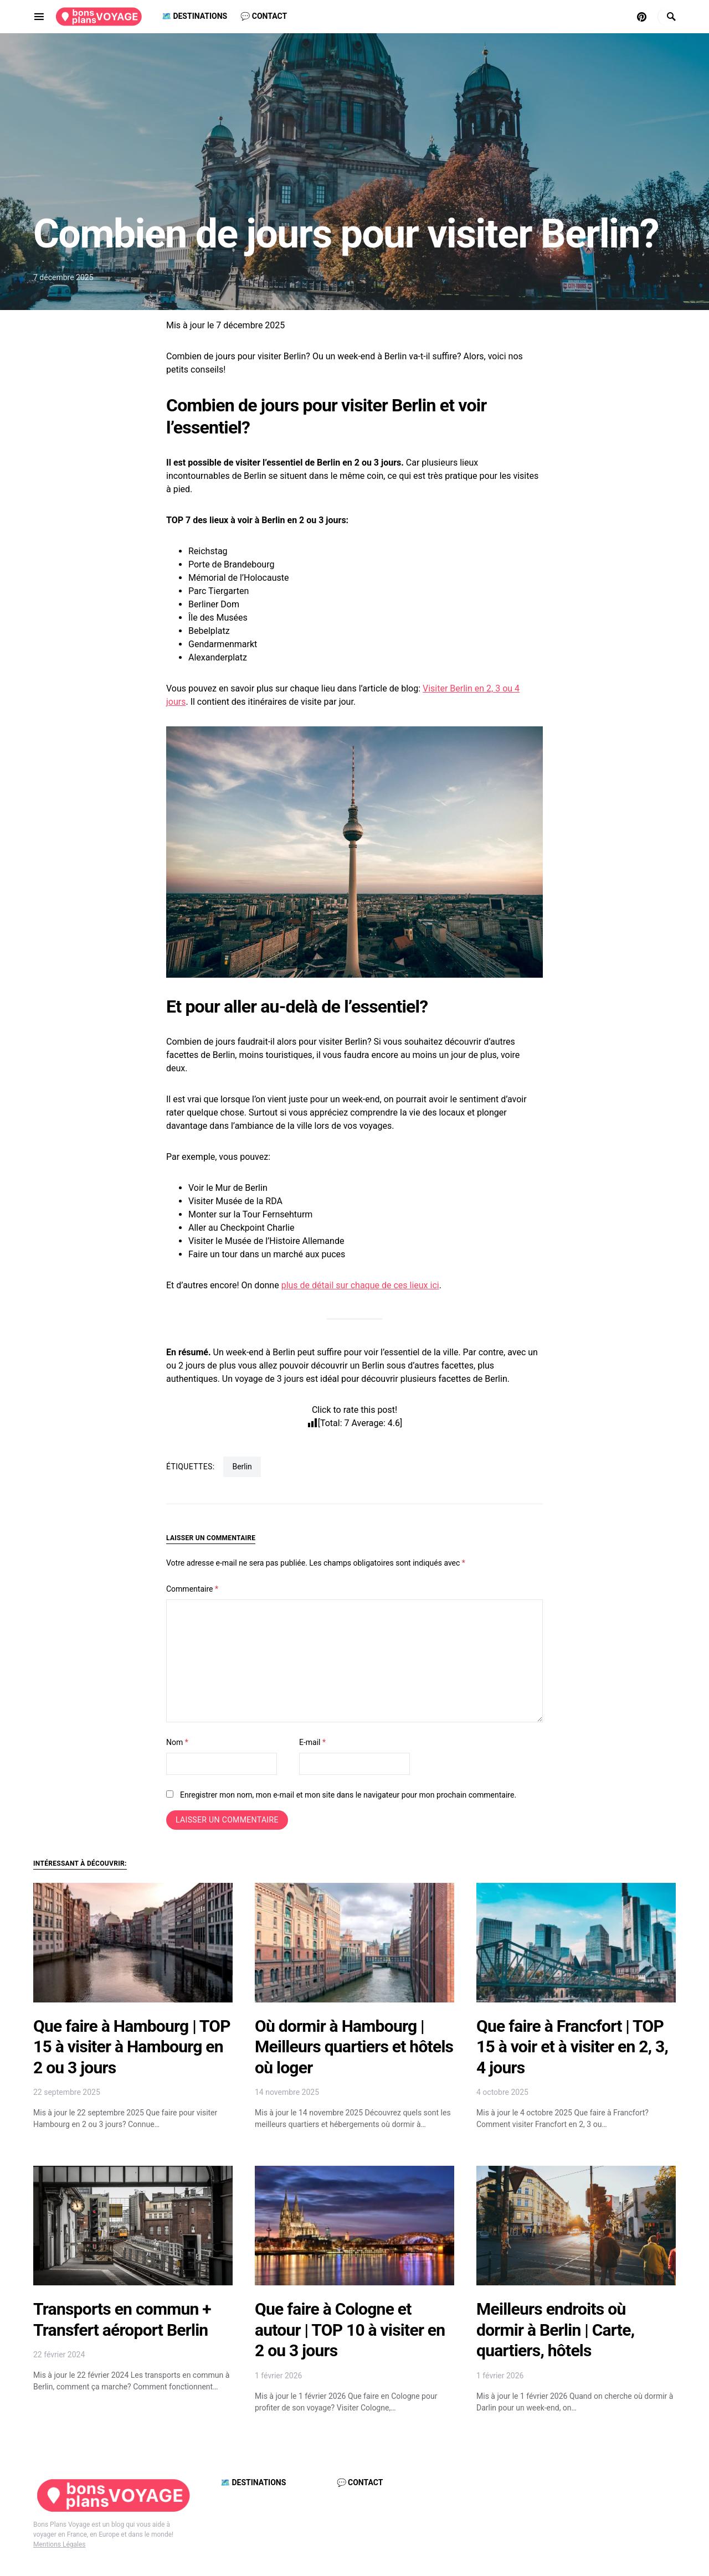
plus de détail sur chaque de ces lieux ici (360, 1285)
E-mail (312, 1742)
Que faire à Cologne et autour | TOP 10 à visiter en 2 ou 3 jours (350, 2329)
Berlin (241, 1466)
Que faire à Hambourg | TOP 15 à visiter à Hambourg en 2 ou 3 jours (131, 2046)
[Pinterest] (641, 16)
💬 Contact (360, 2482)
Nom (177, 1742)
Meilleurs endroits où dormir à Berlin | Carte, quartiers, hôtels (555, 2329)
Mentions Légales (59, 2544)
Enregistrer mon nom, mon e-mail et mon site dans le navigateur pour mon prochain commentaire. (348, 1794)
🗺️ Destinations (253, 2482)
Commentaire (192, 1588)
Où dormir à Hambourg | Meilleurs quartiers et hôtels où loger (354, 2046)
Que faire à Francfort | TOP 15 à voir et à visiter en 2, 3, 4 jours (572, 2046)
